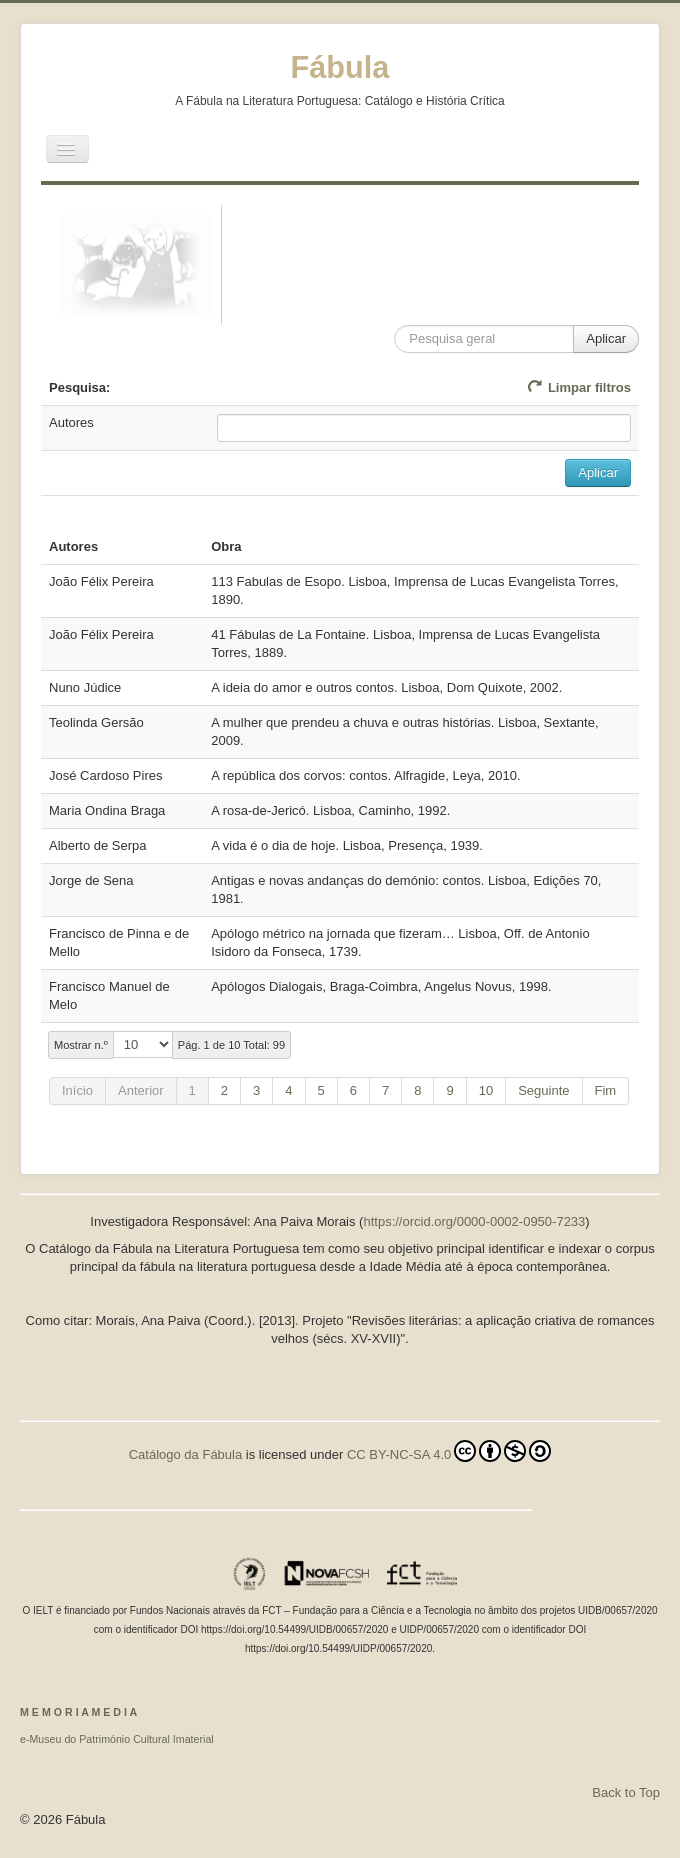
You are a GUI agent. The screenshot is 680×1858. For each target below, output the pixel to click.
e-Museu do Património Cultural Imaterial (117, 1739)
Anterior (141, 1090)
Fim (606, 1090)
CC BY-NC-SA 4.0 (449, 1451)
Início (77, 1090)
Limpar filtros (579, 387)
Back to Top (626, 1792)
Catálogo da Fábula (185, 1454)
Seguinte (543, 1090)
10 (486, 1090)
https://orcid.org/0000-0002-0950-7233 (474, 1221)
